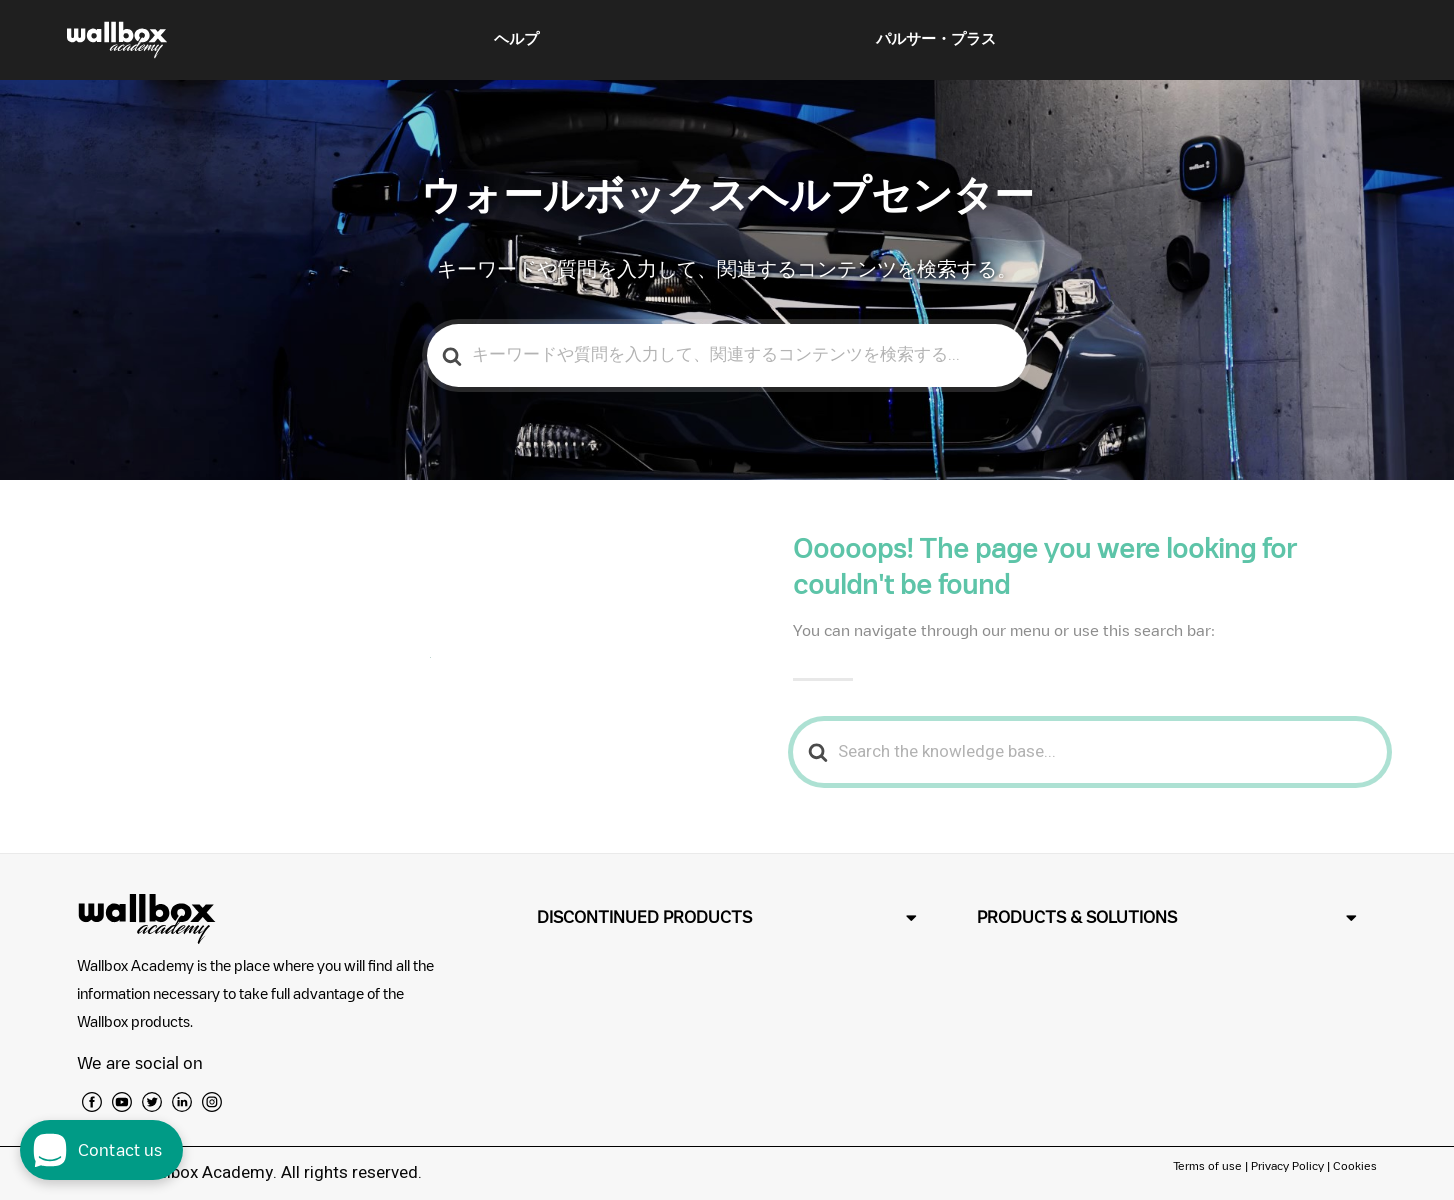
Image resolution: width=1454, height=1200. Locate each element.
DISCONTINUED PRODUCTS (644, 917)
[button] (727, 917)
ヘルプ (516, 39)
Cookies (1355, 1165)
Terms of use (1209, 1165)
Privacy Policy (1287, 1165)
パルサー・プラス (936, 39)
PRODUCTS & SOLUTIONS (1077, 917)
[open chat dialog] (101, 1150)
